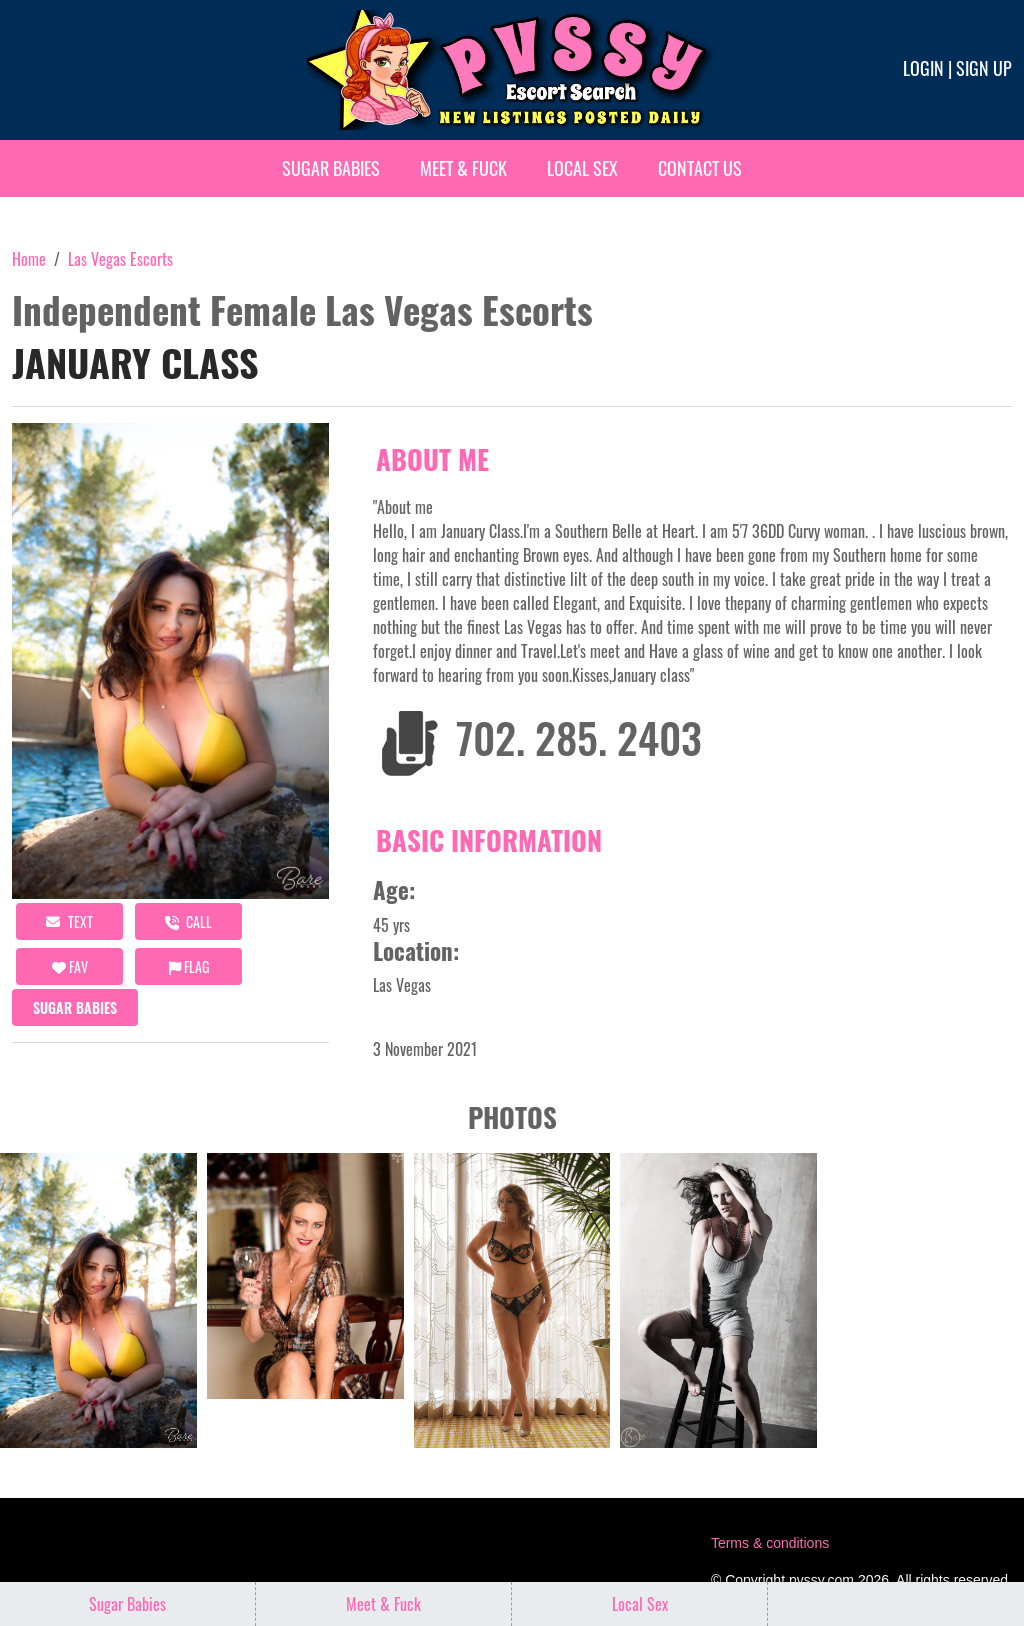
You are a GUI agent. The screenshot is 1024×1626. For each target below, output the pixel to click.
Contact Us (700, 168)
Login (923, 68)
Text (69, 921)
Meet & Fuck (463, 168)
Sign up (984, 68)
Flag (189, 966)
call (188, 921)
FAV (70, 966)
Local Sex (582, 168)
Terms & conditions (770, 1543)
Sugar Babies (331, 168)
